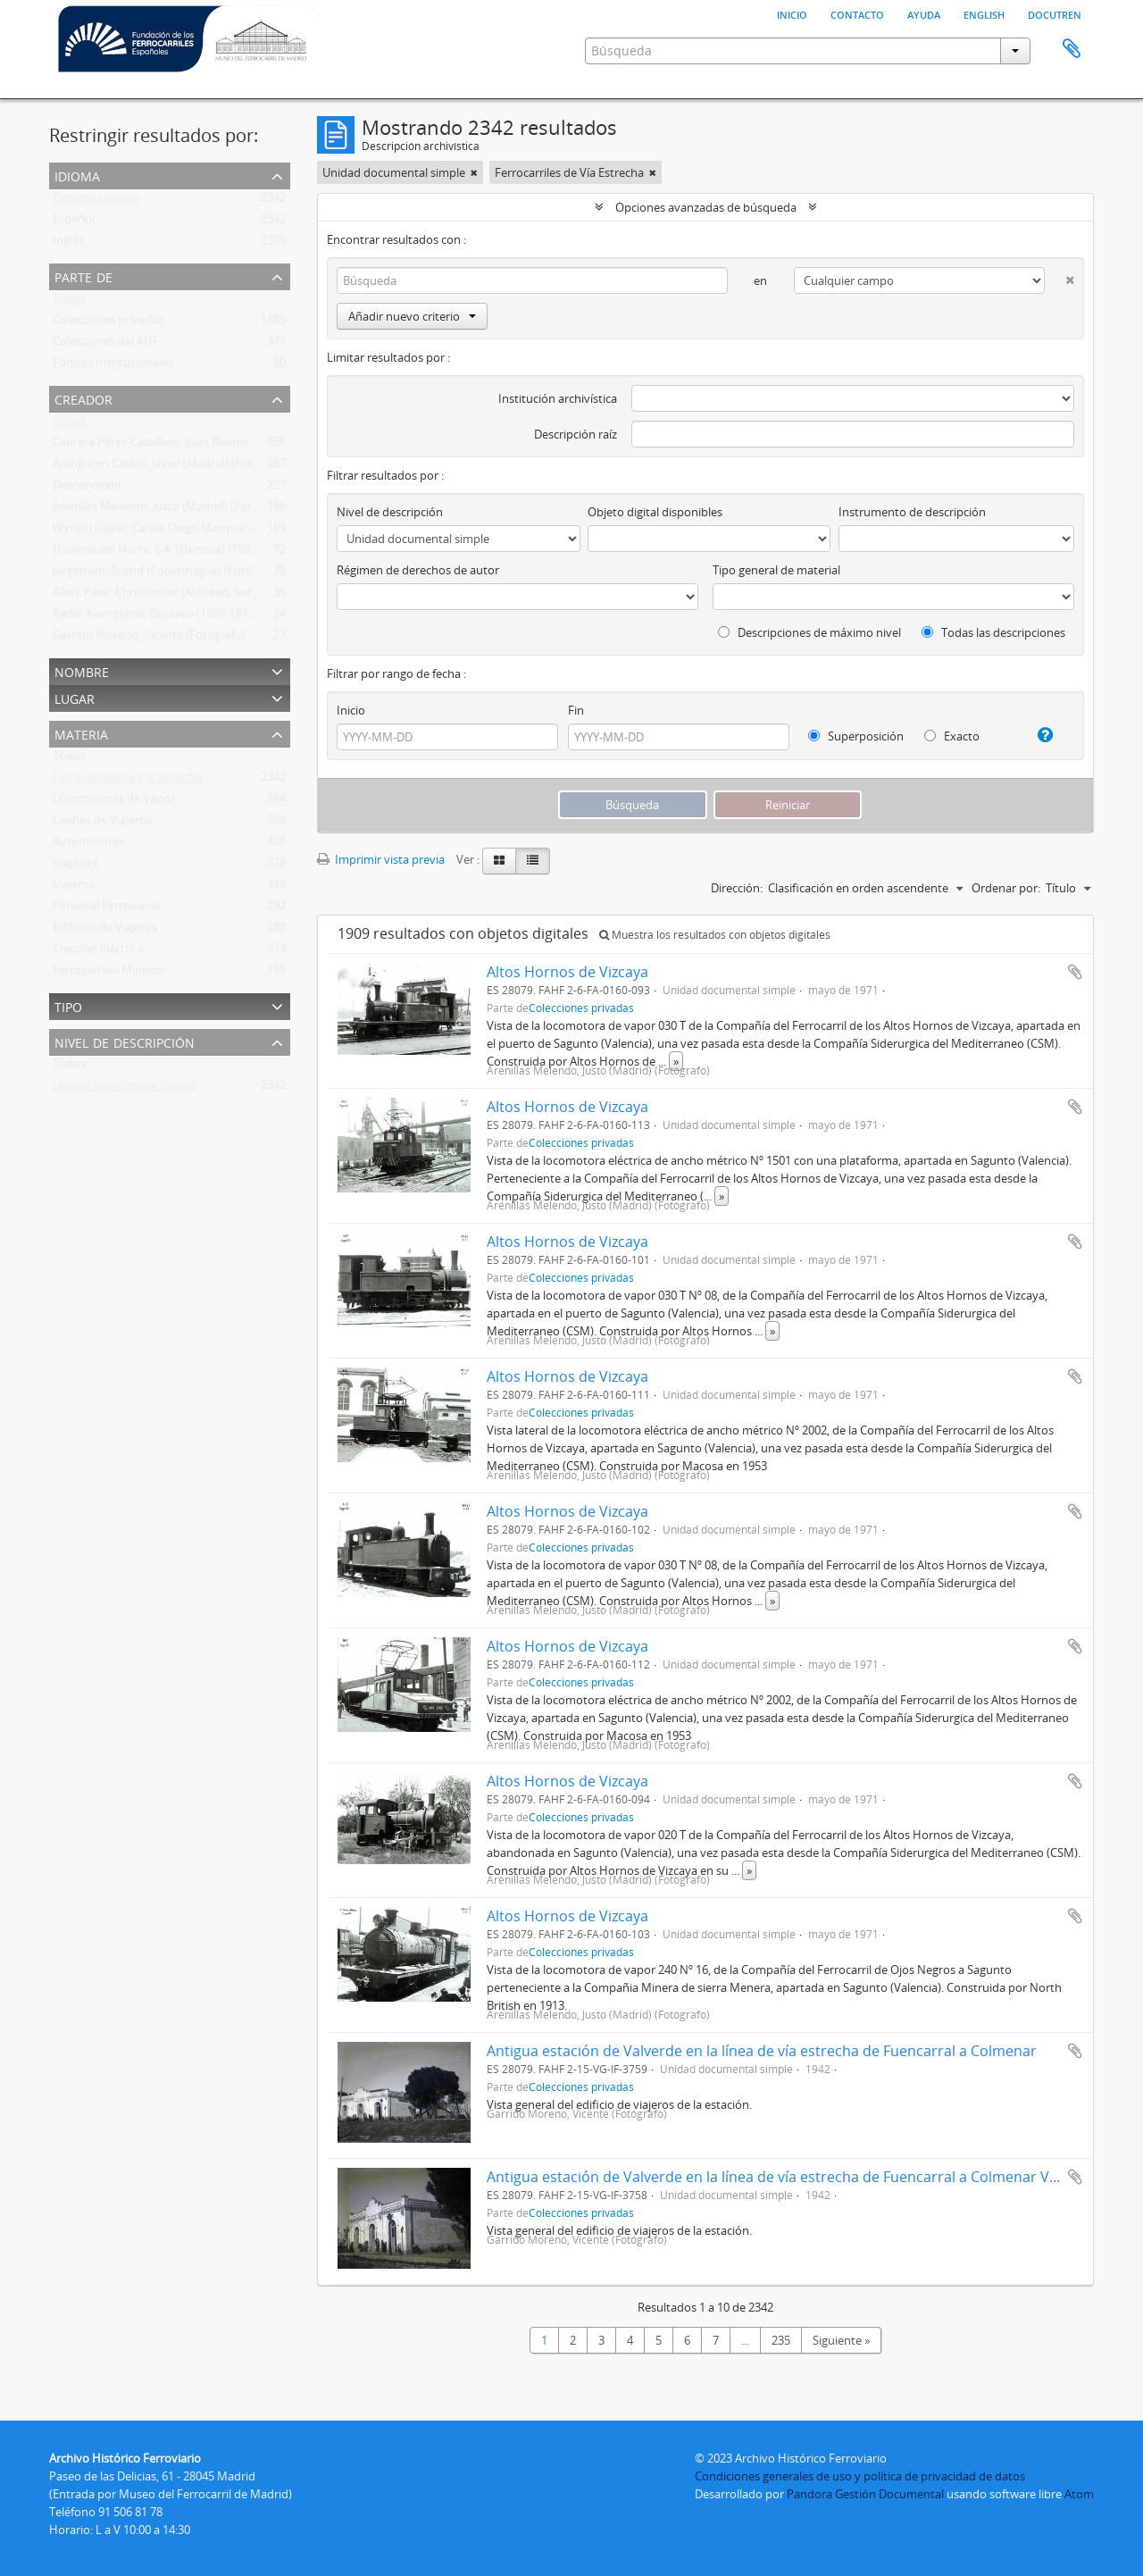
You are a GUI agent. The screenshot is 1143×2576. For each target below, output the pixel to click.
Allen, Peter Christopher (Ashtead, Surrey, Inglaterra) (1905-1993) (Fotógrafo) (254, 596)
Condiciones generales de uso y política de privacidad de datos (860, 2476)
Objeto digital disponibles (655, 512)
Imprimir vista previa (381, 859)
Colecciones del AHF (106, 345)
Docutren (1054, 13)
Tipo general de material (776, 570)
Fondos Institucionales (113, 366)
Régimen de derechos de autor (418, 570)
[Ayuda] (1038, 735)
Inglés (68, 244)
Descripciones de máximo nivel (809, 632)
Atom (1079, 2494)
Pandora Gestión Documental (865, 2494)
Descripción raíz (575, 434)
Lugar (74, 697)
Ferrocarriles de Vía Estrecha (127, 781)
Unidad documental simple (124, 1089)
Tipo (68, 1005)
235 (781, 2340)
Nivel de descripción (124, 1041)
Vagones (75, 866)
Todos (69, 302)
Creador (83, 398)
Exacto (952, 736)
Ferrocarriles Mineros (109, 974)
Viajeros (74, 888)
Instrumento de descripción (912, 512)
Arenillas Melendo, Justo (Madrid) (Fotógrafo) (171, 510)
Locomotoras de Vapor (114, 802)
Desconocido (87, 489)
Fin (576, 710)
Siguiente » (841, 2340)
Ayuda (923, 13)
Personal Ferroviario (106, 909)
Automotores (88, 845)
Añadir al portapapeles (1075, 972)
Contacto (857, 13)
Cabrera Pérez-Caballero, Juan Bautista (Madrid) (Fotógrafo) (209, 446)
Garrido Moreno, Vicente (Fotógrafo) (149, 639)
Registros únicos (96, 201)
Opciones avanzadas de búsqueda (706, 207)
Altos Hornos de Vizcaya (567, 972)
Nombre (81, 670)
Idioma (77, 175)
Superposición (856, 736)
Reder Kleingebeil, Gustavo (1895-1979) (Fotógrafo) (186, 617)
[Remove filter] (474, 172)
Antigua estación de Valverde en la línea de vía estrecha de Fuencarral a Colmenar (762, 2051)
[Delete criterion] (1059, 276)
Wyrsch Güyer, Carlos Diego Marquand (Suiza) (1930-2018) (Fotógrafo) (237, 531)
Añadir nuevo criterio (412, 316)
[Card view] (499, 861)
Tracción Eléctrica (98, 952)
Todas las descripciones (993, 632)
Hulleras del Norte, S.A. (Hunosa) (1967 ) (158, 553)
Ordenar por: (1006, 888)
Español (74, 222)
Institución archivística (557, 398)
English (984, 13)
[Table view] (532, 861)
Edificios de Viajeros (105, 931)
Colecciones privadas (108, 323)
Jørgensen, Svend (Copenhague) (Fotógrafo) (168, 574)
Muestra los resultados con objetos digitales (714, 934)
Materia (81, 733)
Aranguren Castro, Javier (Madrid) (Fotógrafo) (172, 467)
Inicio (792, 13)
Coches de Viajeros (102, 823)
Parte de (83, 275)
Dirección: (737, 888)
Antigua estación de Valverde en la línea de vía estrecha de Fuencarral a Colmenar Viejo (780, 2177)
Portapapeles (1071, 49)
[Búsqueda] (532, 280)
